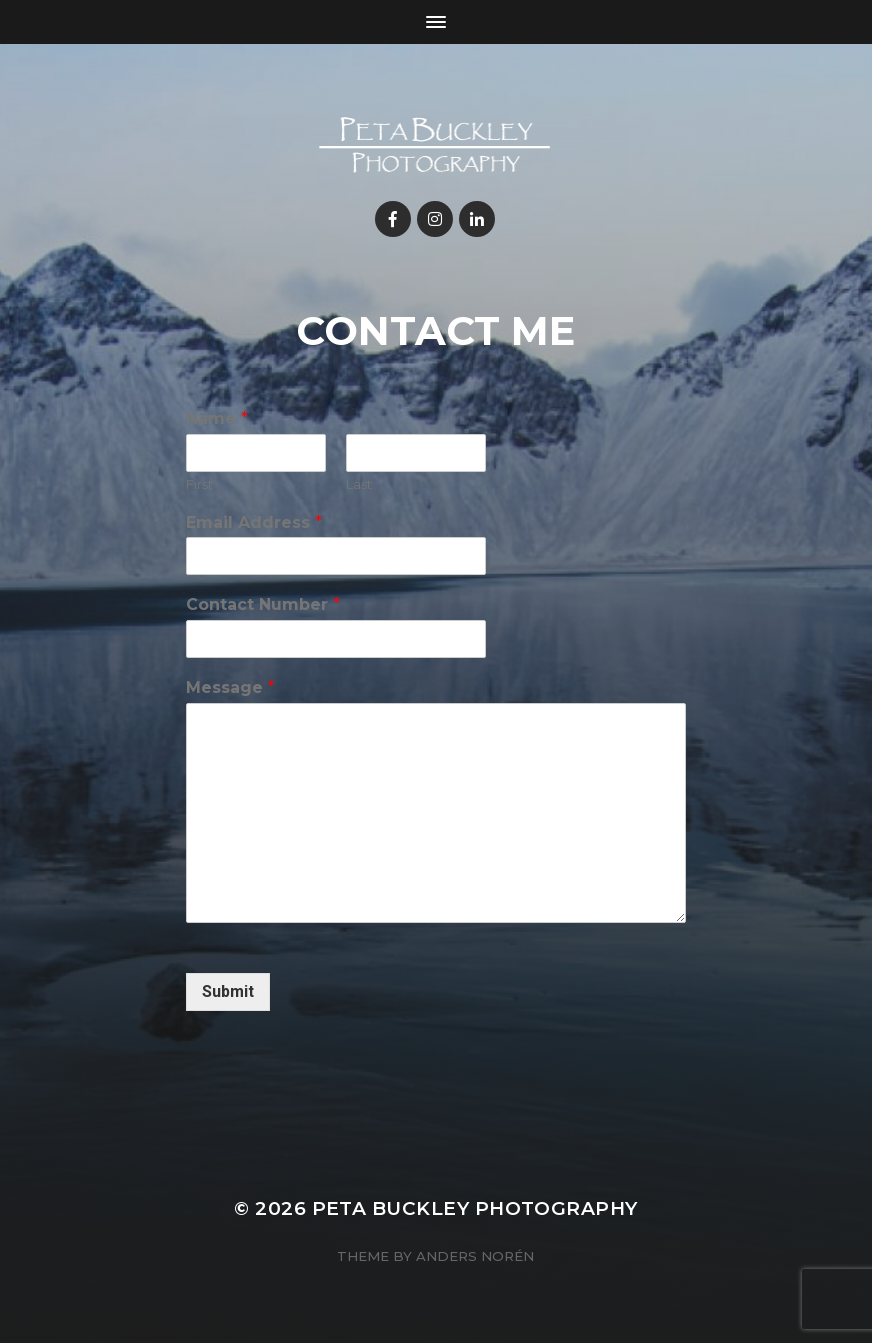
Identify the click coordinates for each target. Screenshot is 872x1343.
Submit (228, 991)
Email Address (254, 522)
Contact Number (263, 604)
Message (230, 687)
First (199, 484)
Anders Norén (475, 1256)
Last (359, 484)
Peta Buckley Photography (475, 1208)
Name (217, 418)
